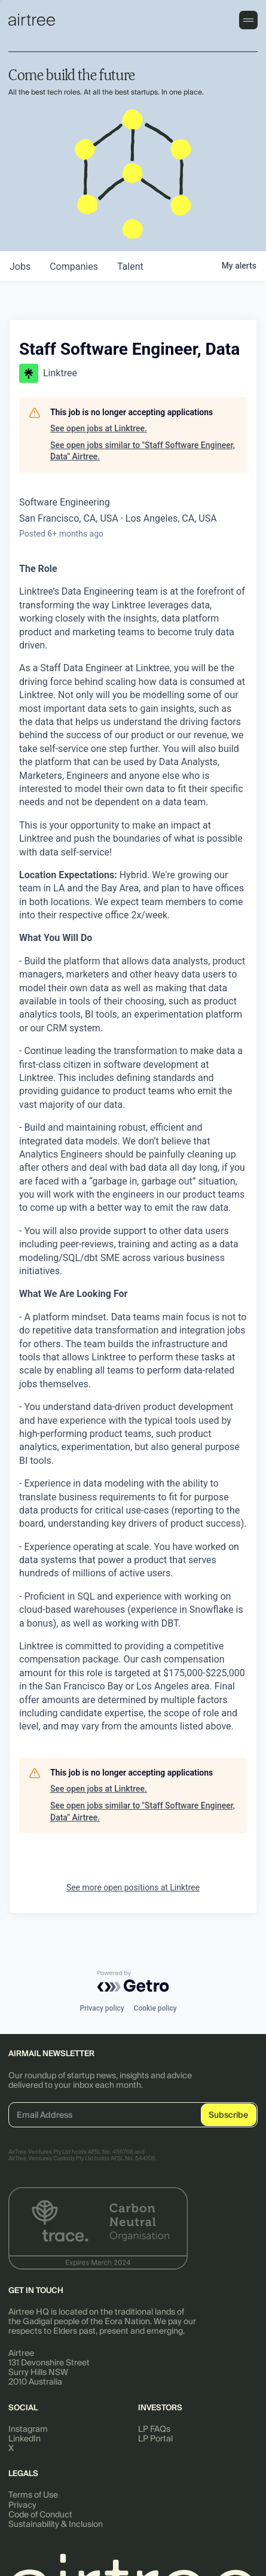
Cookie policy (155, 2008)
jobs (20, 266)
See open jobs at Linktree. (98, 428)
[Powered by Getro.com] (133, 1981)
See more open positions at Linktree (133, 1887)
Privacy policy (102, 2008)
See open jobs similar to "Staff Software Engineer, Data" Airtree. (142, 451)
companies (74, 266)
